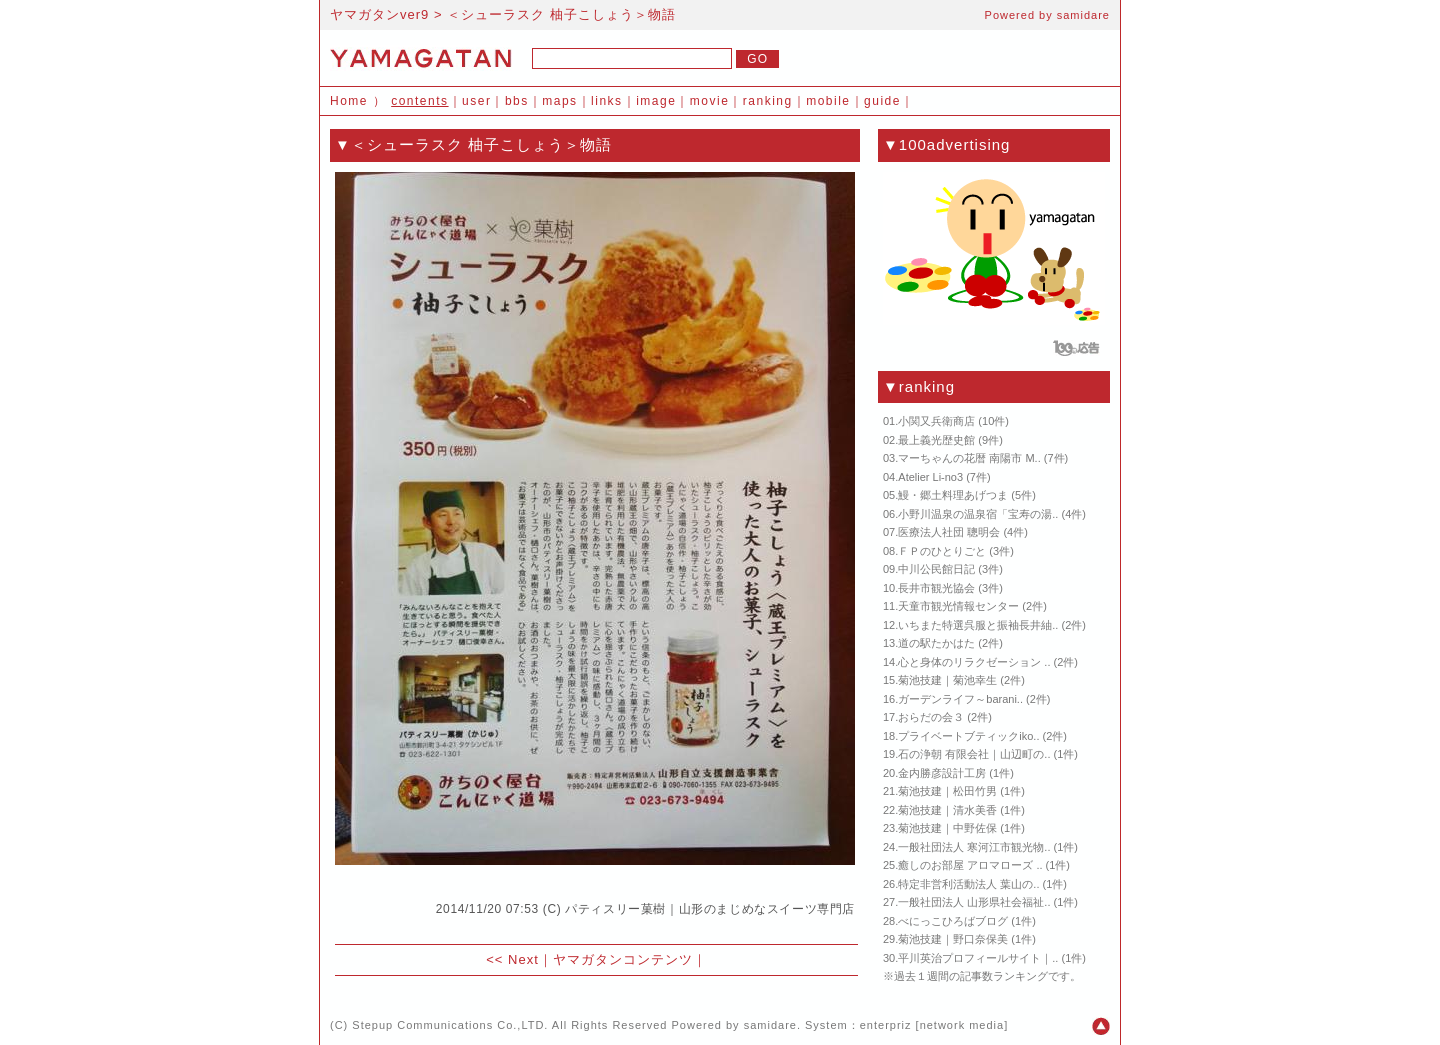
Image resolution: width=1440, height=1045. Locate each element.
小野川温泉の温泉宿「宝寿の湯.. (978, 514)
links (607, 101)
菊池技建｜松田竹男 (947, 791)
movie (710, 101)
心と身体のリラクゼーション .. (974, 662)
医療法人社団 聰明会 (949, 532)
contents (419, 101)
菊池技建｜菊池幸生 (947, 680)
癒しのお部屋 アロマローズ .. (970, 865)
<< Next (512, 959)
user (476, 101)
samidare (1083, 15)
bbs (517, 101)
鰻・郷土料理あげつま (953, 495)
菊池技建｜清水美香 (947, 810)
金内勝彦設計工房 (942, 773)
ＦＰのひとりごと (942, 551)
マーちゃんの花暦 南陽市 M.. (969, 458)
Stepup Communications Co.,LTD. (450, 1025)
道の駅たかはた (936, 643)
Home (349, 101)
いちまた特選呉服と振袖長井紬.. (978, 625)
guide (882, 101)
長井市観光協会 (936, 588)
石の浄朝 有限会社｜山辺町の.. (974, 754)
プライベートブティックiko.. (968, 736)
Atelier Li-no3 (930, 477)
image (656, 101)
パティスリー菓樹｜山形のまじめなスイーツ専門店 (710, 909)
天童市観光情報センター (958, 606)
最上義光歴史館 (936, 440)
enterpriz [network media (932, 1025)
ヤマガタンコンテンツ (623, 959)
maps (559, 101)
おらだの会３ (931, 717)
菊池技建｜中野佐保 (947, 828)
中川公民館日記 (936, 569)
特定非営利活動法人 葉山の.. (968, 884)
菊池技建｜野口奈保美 (953, 939)
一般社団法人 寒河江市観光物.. (974, 847)
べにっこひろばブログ (953, 921)
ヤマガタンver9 (379, 14)
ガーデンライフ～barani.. (960, 699)
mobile (828, 101)
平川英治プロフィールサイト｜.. (978, 958)
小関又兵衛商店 (936, 421)
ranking (768, 101)
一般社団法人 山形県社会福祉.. (974, 902)
